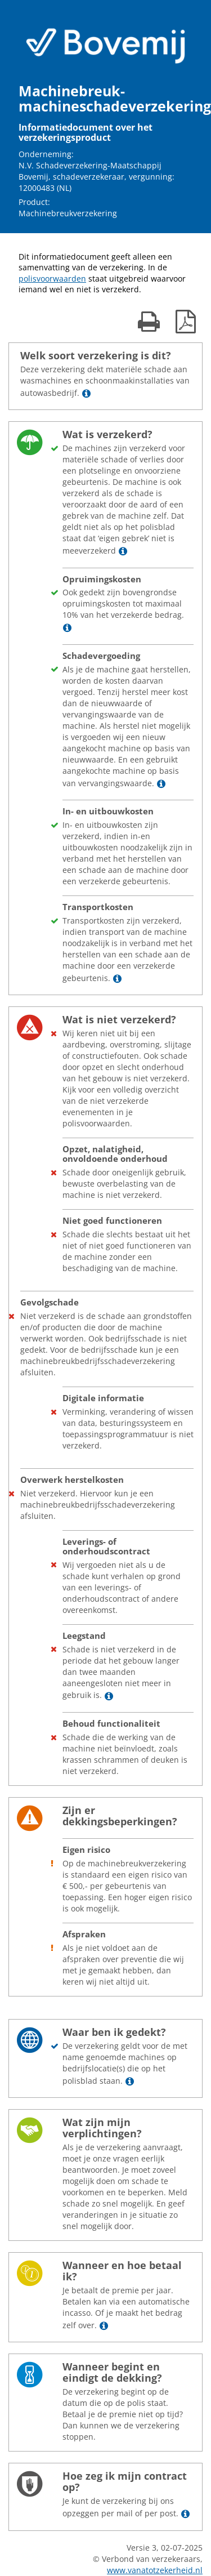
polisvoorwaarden (52, 278)
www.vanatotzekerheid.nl (155, 2570)
